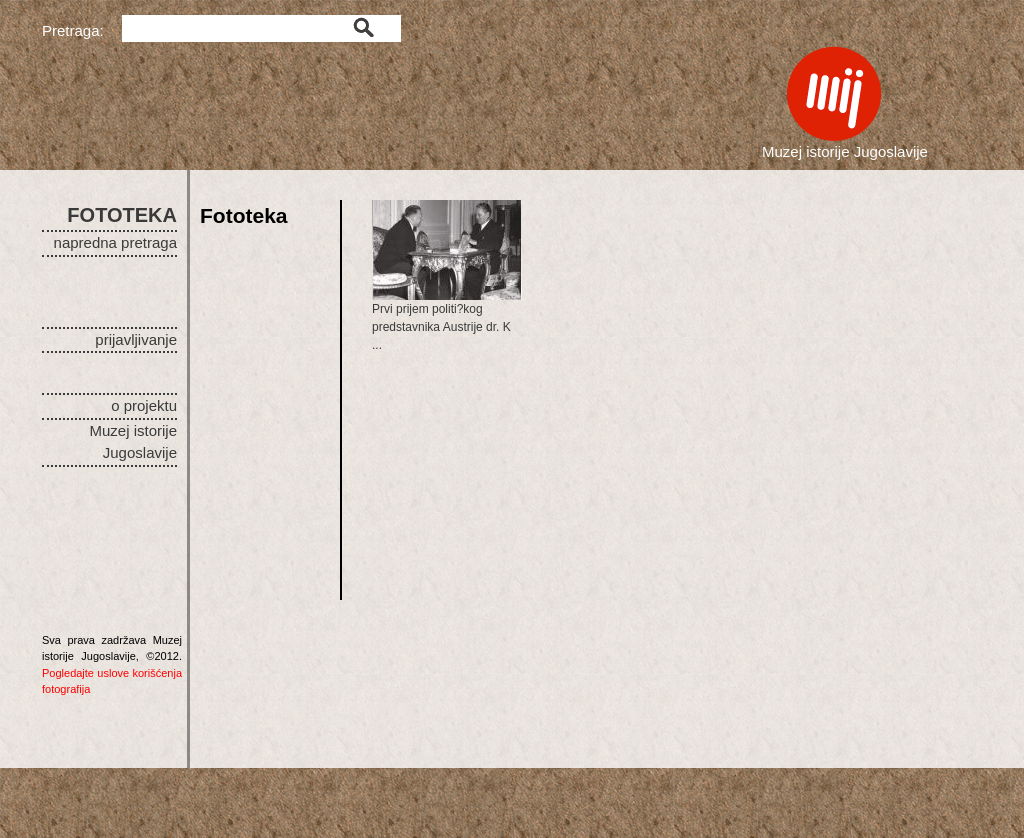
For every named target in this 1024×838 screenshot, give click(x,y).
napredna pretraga (115, 242)
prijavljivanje (136, 339)
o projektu (144, 405)
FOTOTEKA (122, 215)
